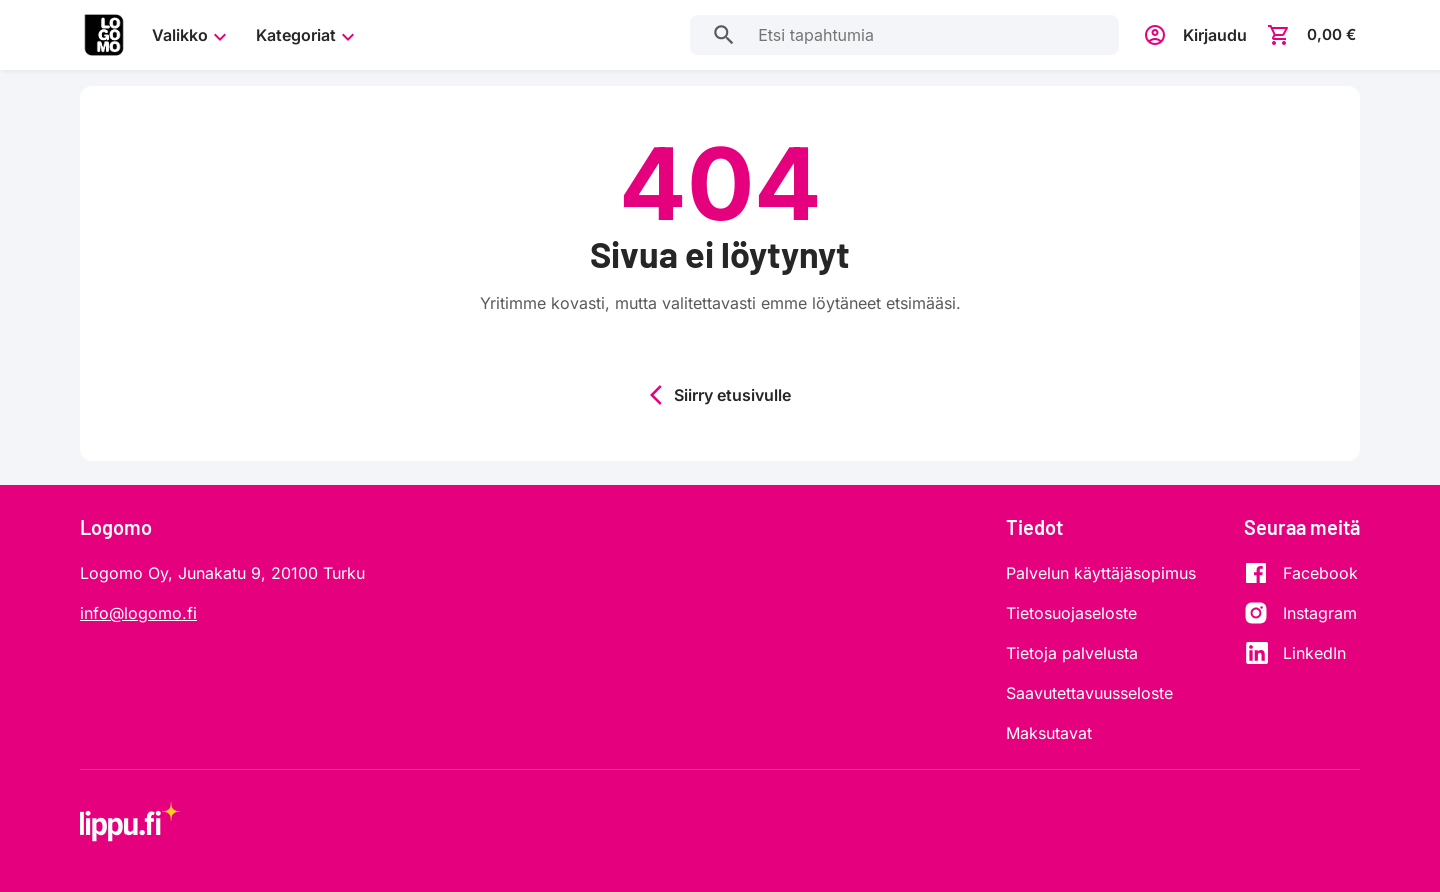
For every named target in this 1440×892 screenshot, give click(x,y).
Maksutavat (1049, 733)
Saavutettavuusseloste (1089, 693)
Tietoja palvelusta (1072, 653)
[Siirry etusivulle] (104, 35)
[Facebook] (1301, 573)
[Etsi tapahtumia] (720, 35)
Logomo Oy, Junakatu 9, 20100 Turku (222, 573)
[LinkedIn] (1301, 653)
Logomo (116, 527)
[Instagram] (1301, 613)
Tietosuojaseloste (1071, 613)
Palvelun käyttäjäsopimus (1101, 573)
